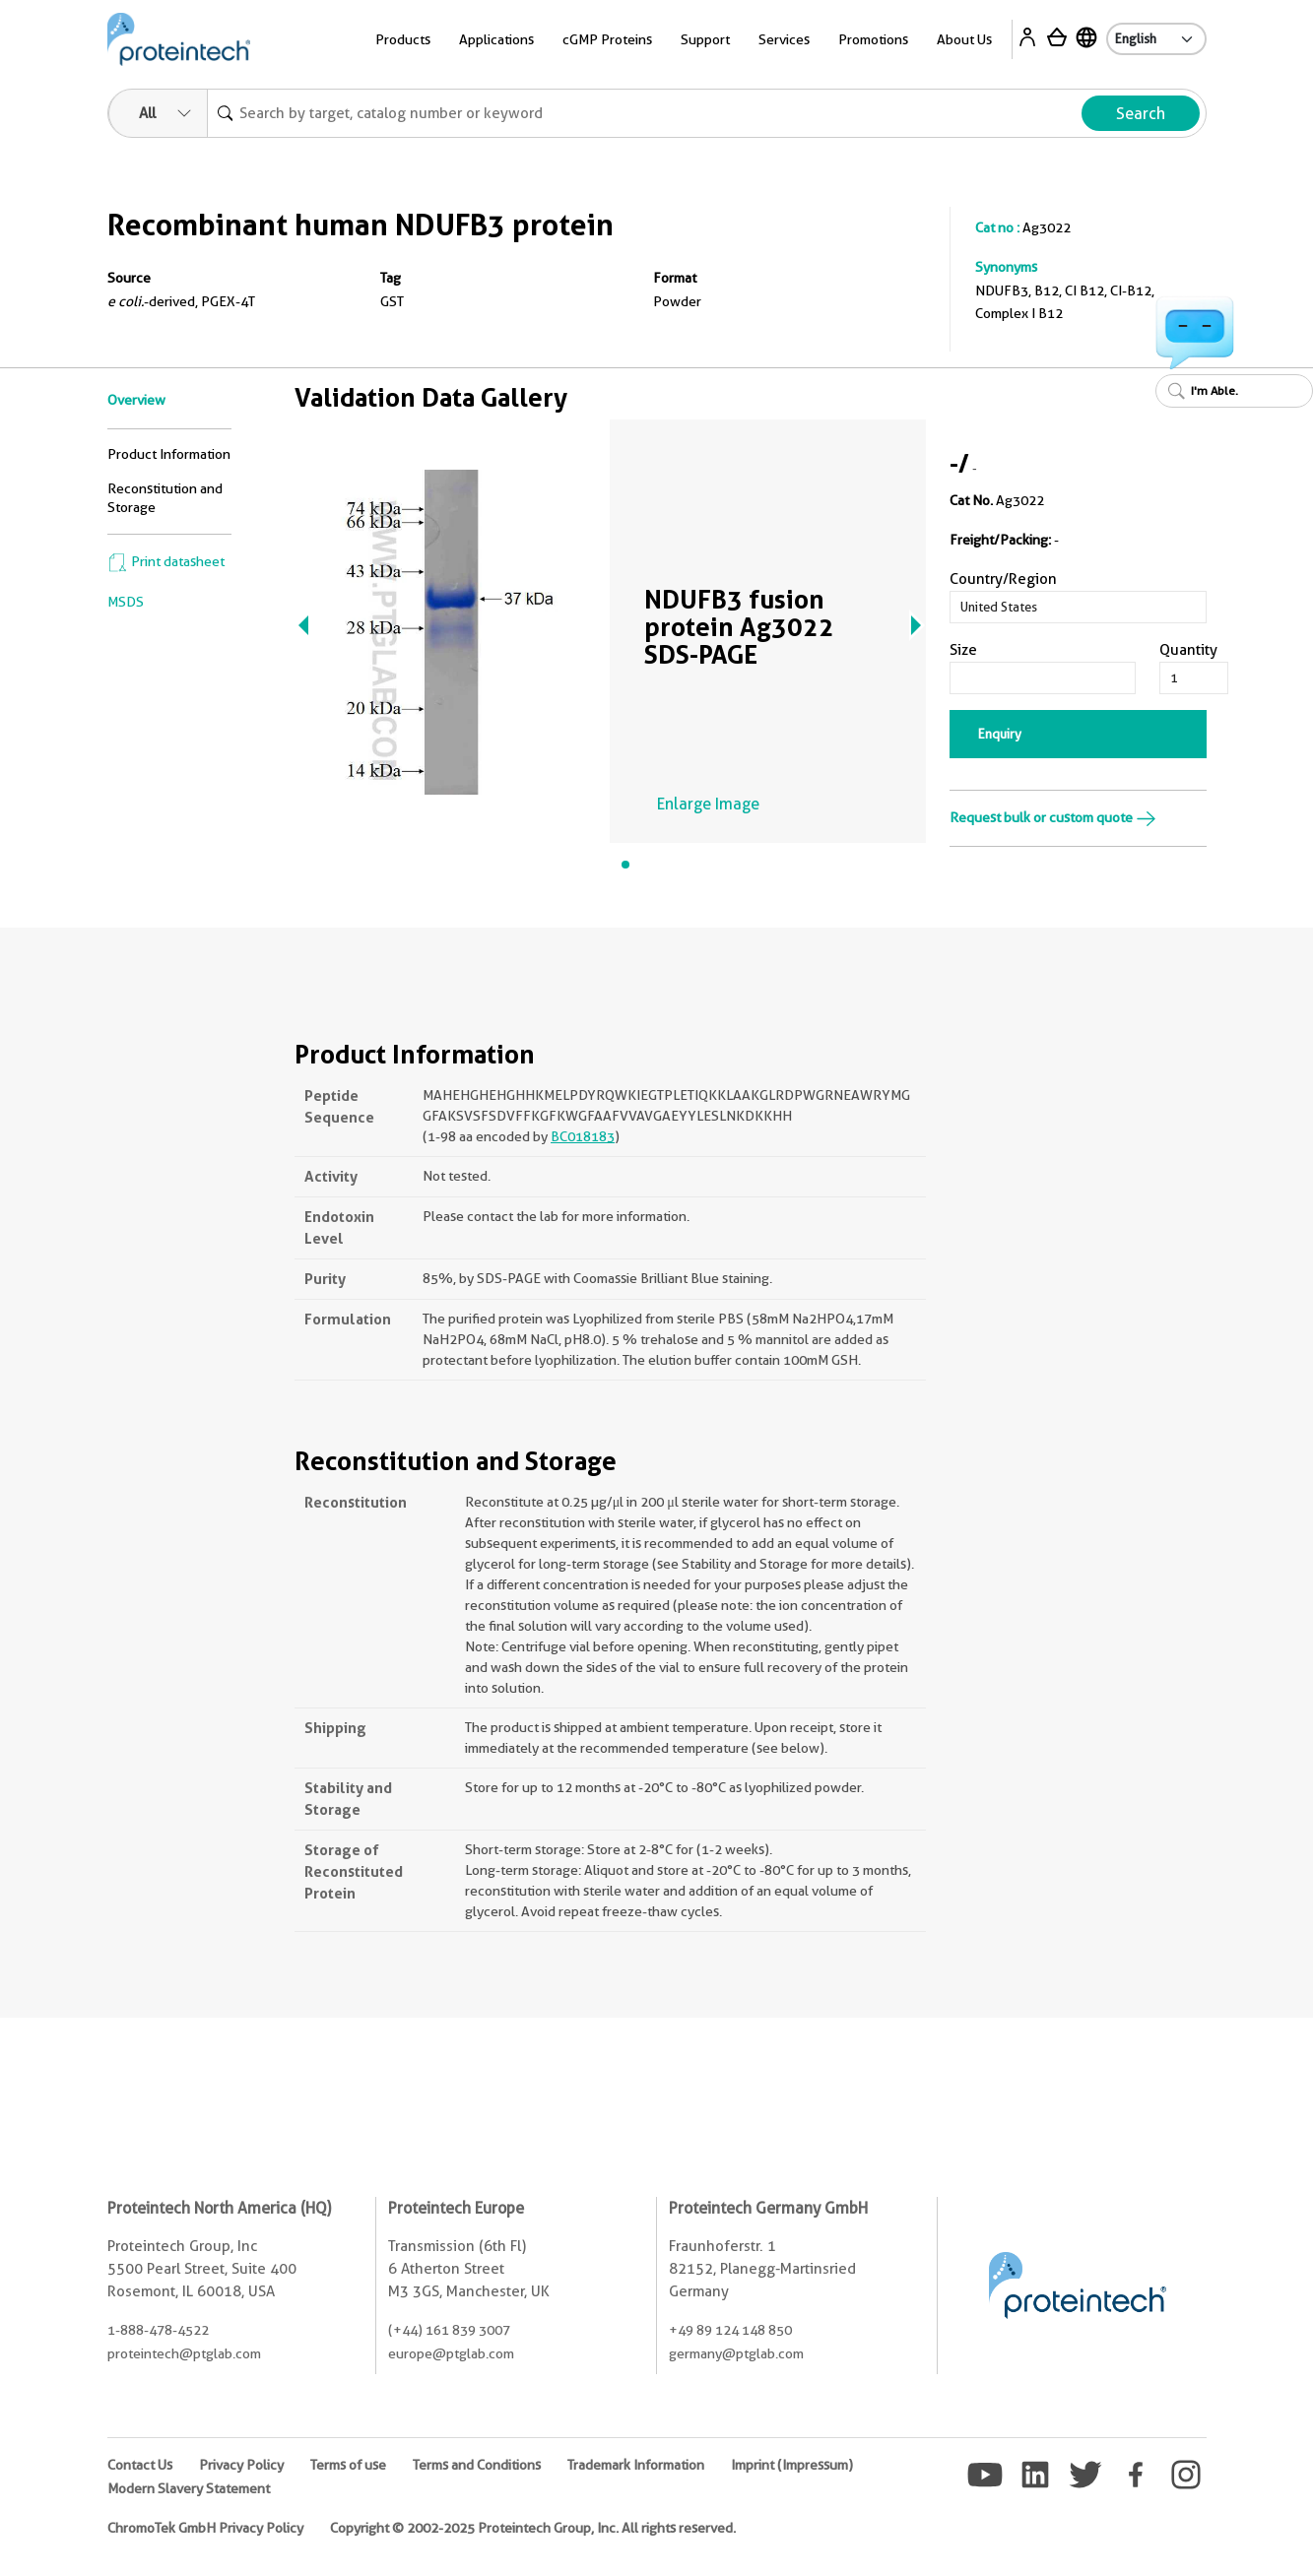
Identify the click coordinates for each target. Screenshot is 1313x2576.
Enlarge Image (708, 804)
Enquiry (999, 733)
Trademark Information (635, 2465)
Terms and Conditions (477, 2465)
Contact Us (139, 2465)
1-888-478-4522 (158, 2330)
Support (705, 39)
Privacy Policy (241, 2465)
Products (402, 39)
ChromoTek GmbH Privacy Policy (205, 2528)
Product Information (168, 454)
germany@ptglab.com (736, 2353)
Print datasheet (166, 561)
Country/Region (1003, 579)
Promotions (873, 39)
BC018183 (583, 1136)
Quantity (1188, 650)
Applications (496, 39)
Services (784, 39)
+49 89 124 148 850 (730, 2330)
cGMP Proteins (607, 39)
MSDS (125, 602)
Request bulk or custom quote (1053, 817)
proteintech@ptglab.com (184, 2353)
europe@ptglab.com (451, 2353)
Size (963, 650)
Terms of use (348, 2465)
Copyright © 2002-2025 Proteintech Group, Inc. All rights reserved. (533, 2528)
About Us (964, 39)
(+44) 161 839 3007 (449, 2330)
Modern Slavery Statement (188, 2488)
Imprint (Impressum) (792, 2465)
